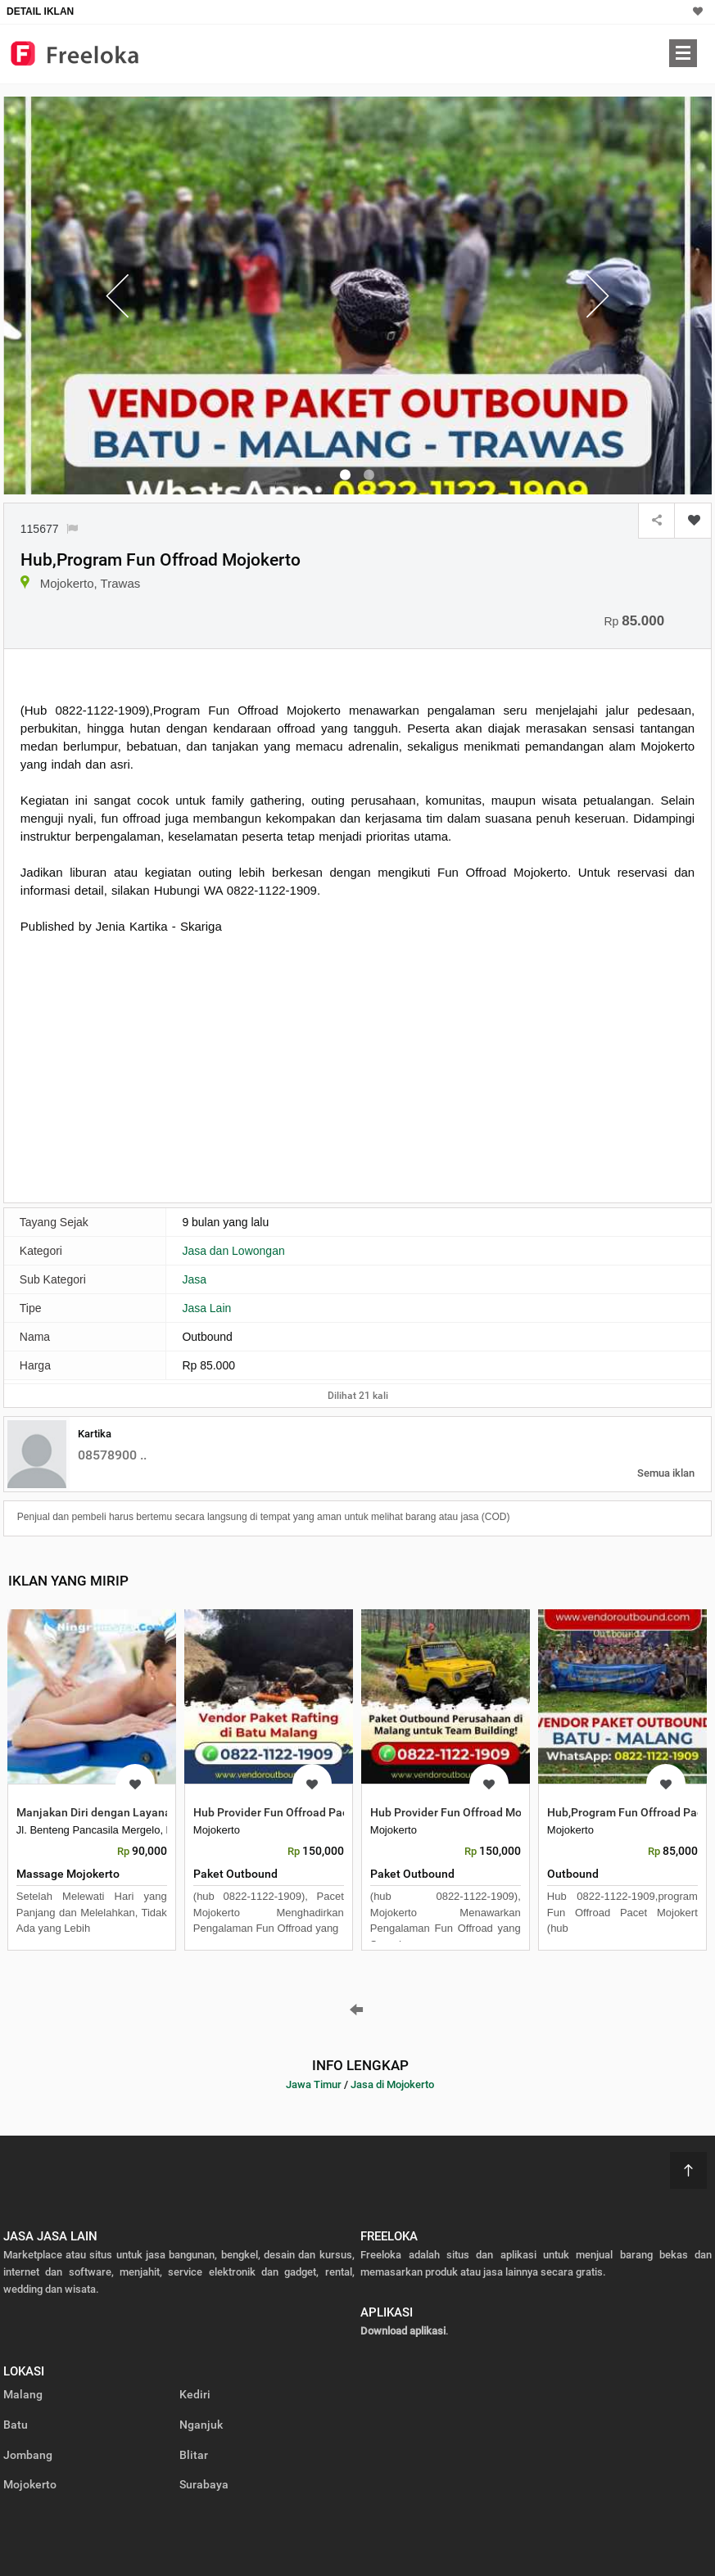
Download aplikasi (403, 2331)
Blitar (193, 2454)
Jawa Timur (314, 2084)
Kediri (194, 2394)
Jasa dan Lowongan (233, 1250)
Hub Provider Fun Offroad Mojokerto (464, 1812)
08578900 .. (112, 1455)
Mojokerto (30, 2484)
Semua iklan (666, 1473)
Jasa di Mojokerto (392, 2084)
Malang (23, 2394)
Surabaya (204, 2484)
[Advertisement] (158, 1066)
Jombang (27, 2454)
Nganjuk (201, 2424)
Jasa (194, 1279)
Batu (15, 2424)
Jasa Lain (206, 1308)
